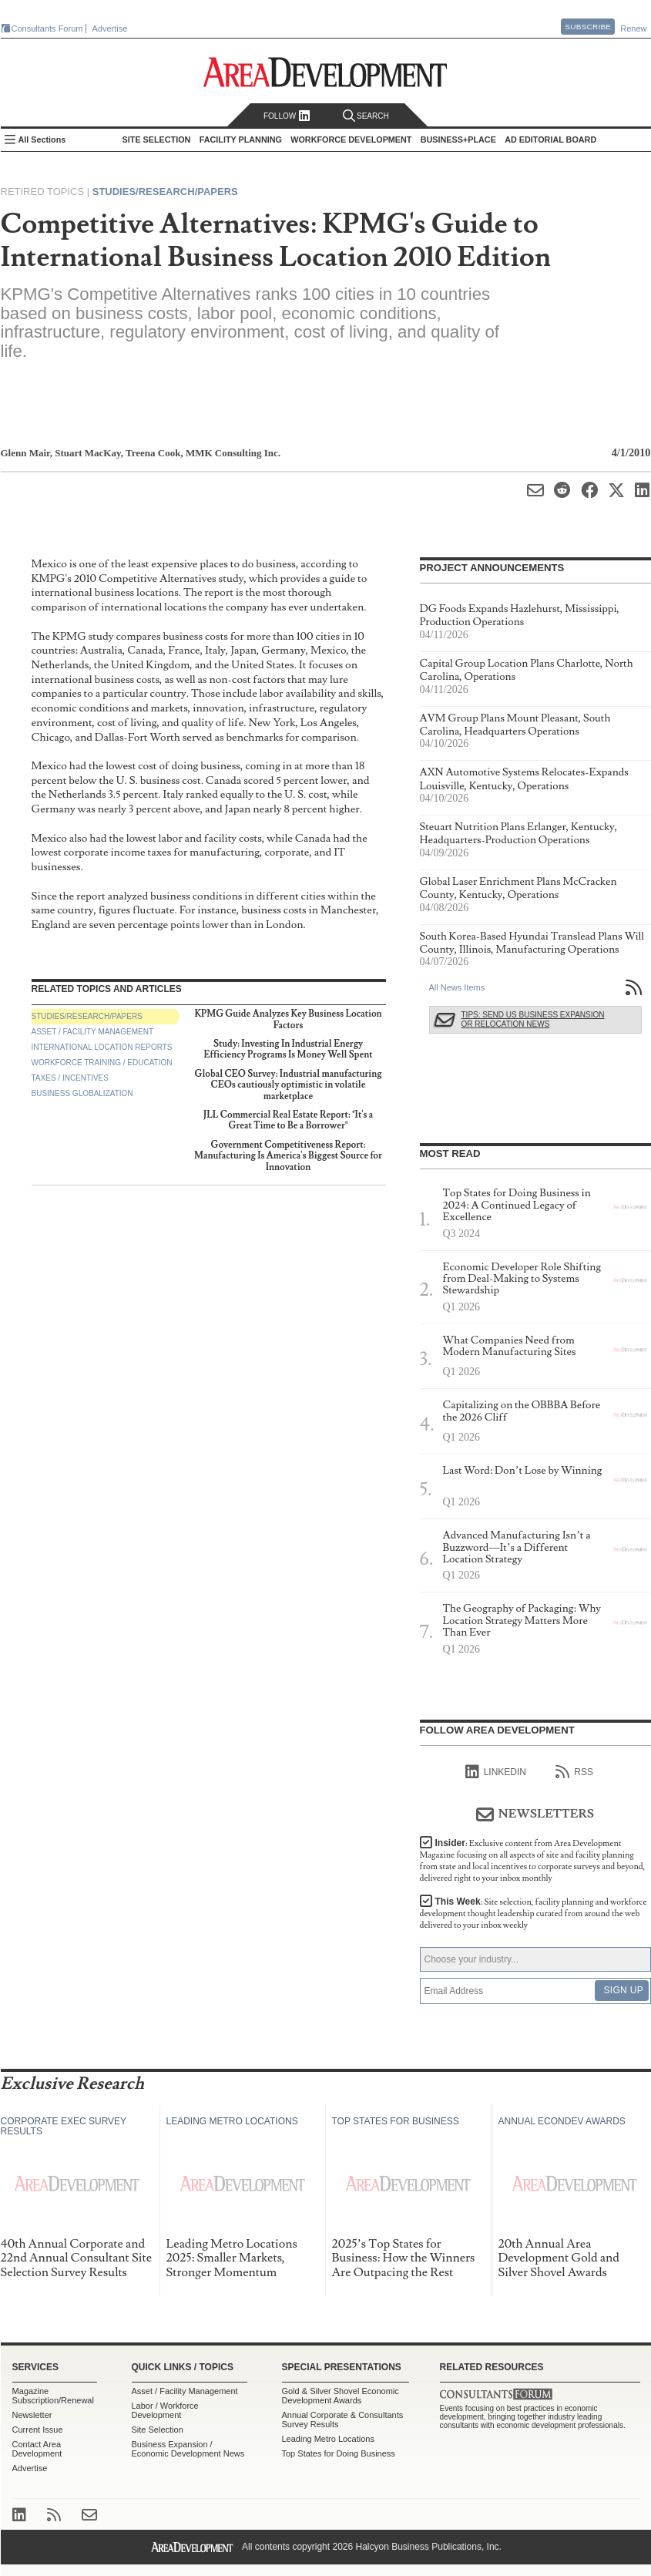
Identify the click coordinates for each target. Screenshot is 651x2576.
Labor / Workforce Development (165, 2410)
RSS (574, 1772)
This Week (533, 1913)
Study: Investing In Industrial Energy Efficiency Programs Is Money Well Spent (287, 1049)
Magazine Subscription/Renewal (53, 2395)
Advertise (110, 28)
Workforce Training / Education (102, 1062)
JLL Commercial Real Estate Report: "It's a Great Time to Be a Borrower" (288, 1120)
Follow (286, 116)
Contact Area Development (37, 2449)
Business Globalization (82, 1093)
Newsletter (32, 2415)
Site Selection (157, 2429)
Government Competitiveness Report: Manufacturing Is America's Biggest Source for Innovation (288, 1156)
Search (366, 116)
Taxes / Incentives (70, 1078)
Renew (633, 28)
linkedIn (495, 1772)
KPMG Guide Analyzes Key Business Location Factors (287, 1019)
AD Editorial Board (550, 139)
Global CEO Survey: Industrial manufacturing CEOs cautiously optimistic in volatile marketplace (288, 1085)
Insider (533, 1861)
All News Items (457, 987)
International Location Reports (102, 1047)
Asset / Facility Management (93, 1031)
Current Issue (37, 2429)
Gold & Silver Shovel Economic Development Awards (340, 2395)
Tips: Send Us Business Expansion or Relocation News (533, 1019)
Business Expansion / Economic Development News (188, 2449)
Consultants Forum (47, 28)
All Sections (42, 139)
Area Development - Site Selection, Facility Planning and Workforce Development (325, 72)
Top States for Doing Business (338, 2453)
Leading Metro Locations (328, 2438)
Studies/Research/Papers (165, 191)
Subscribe (588, 26)
